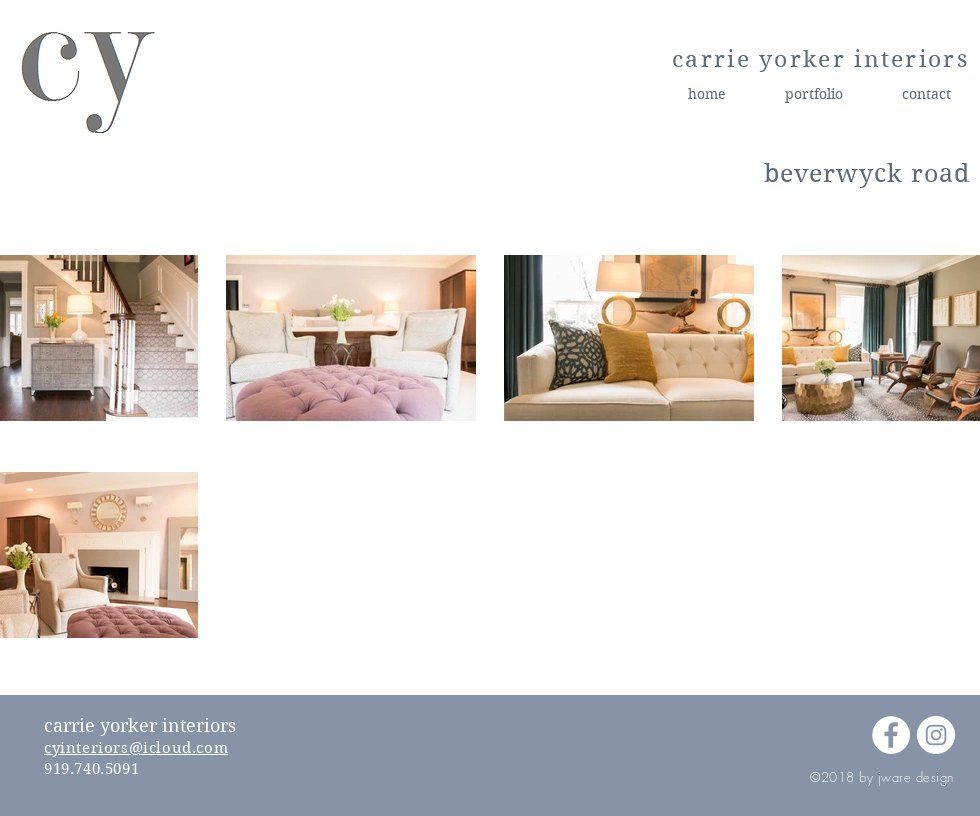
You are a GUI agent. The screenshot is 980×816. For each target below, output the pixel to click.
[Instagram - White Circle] (936, 735)
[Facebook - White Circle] (891, 735)
